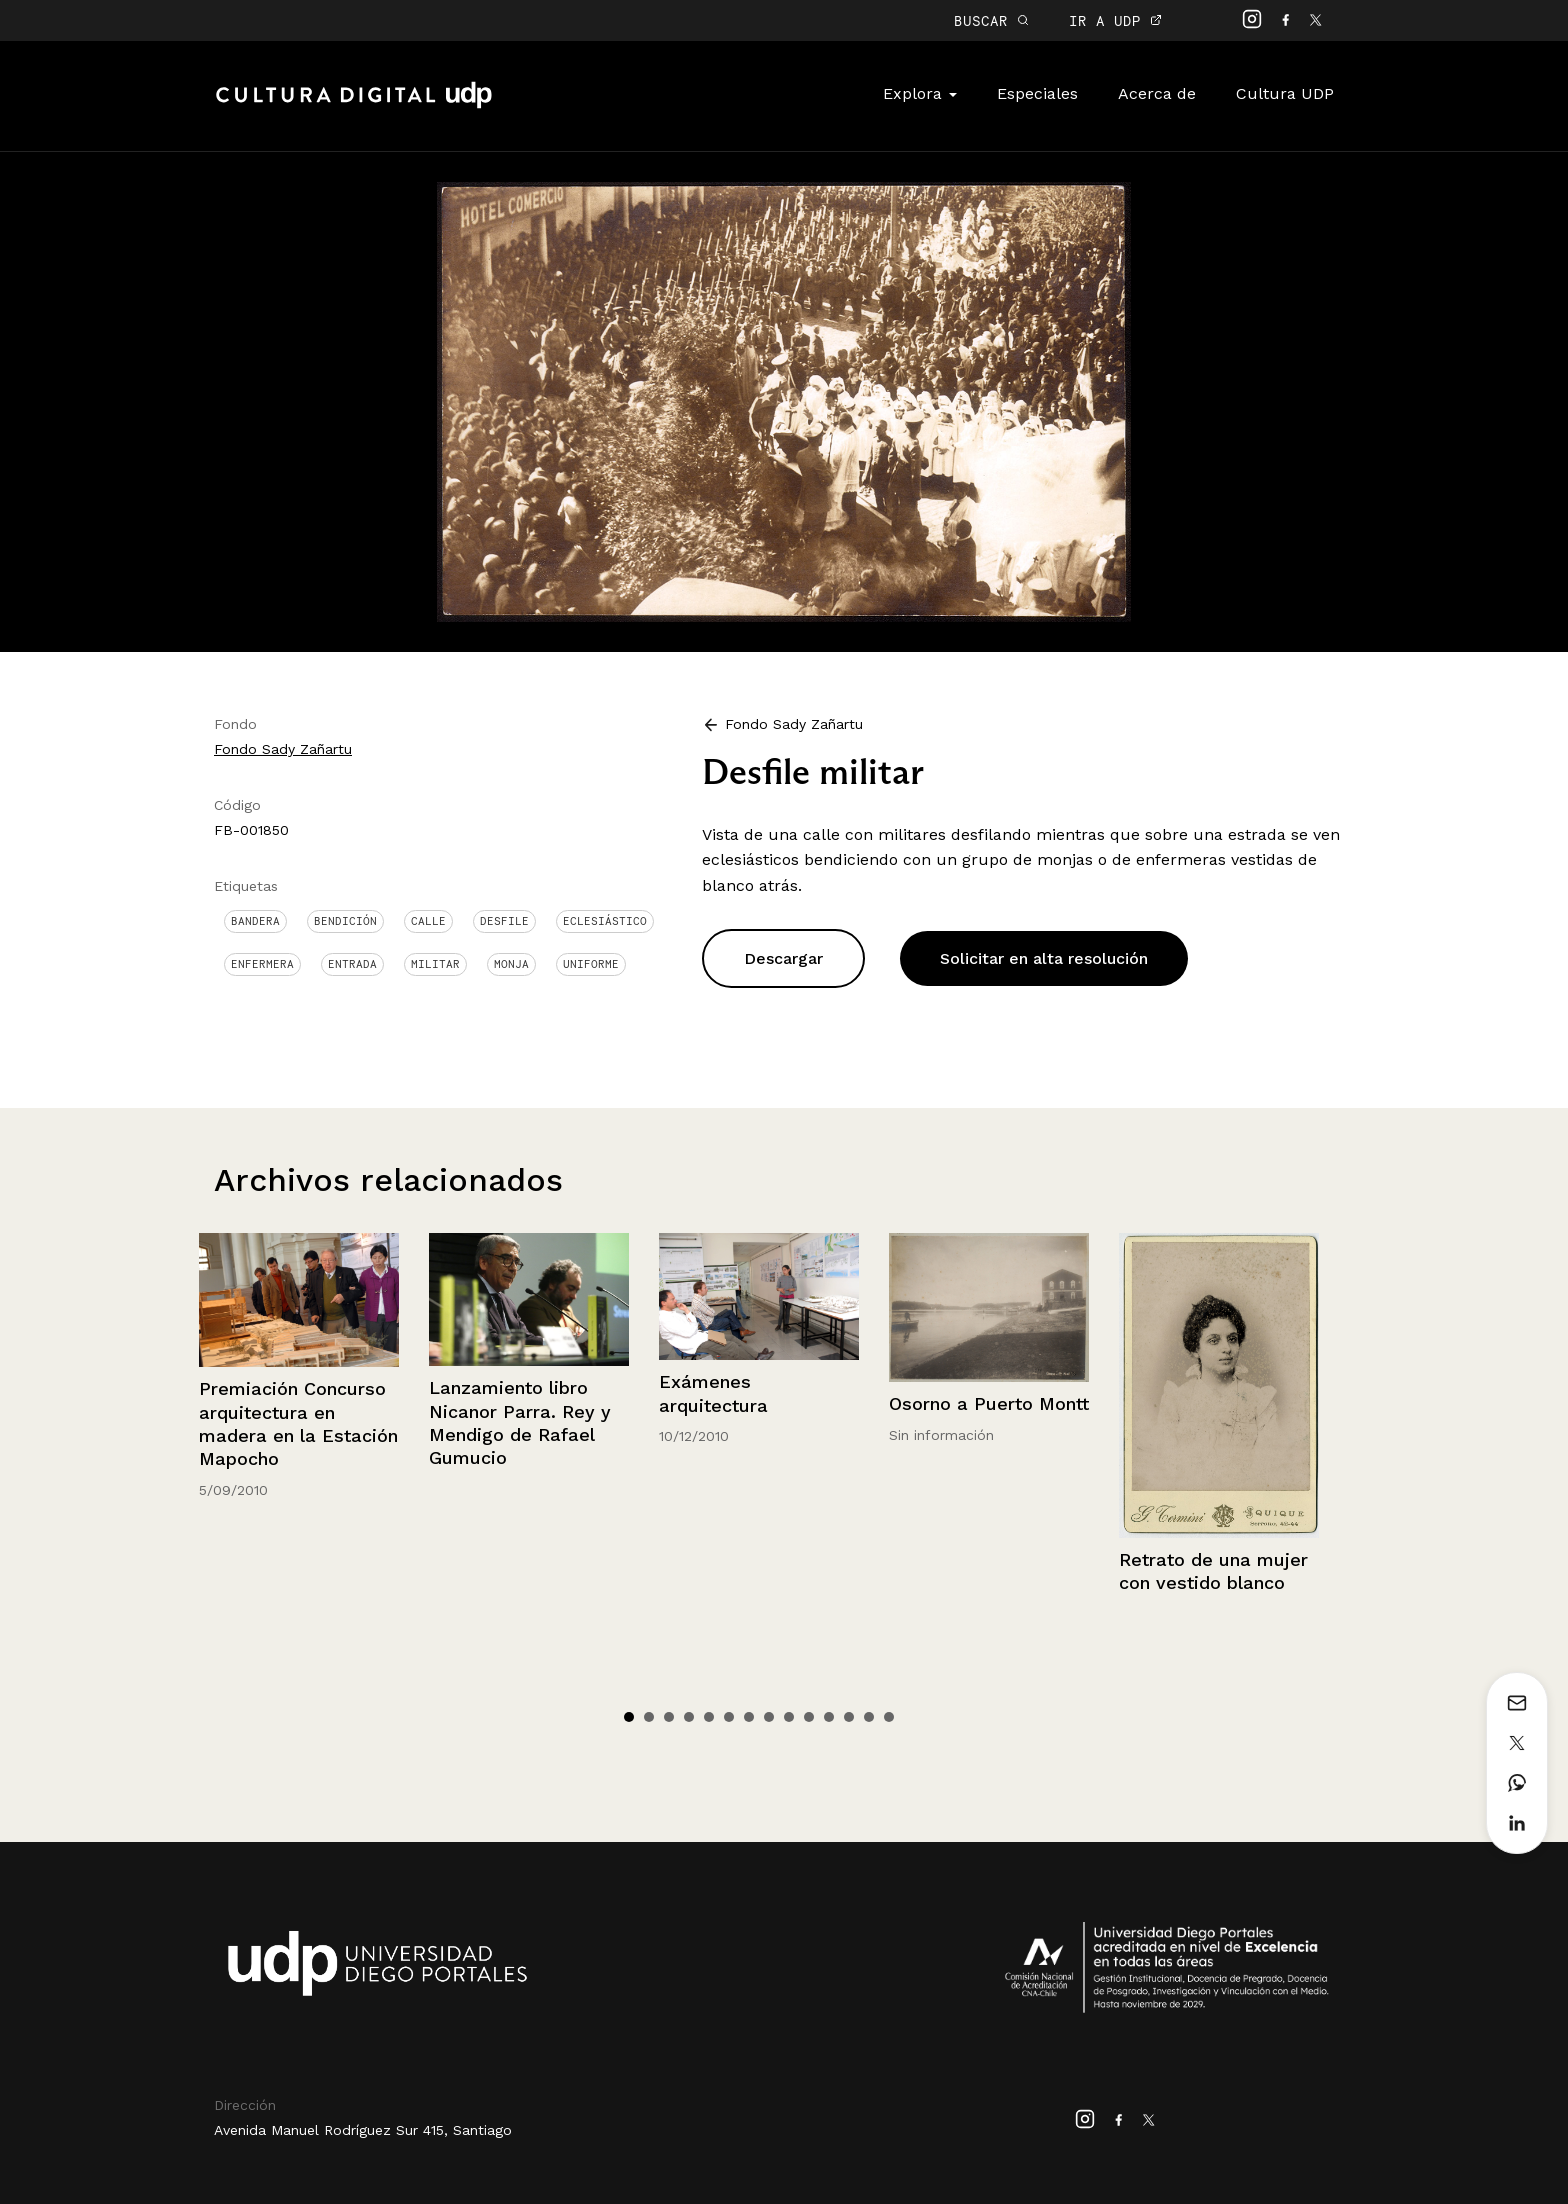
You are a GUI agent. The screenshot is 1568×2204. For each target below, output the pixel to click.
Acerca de (1157, 93)
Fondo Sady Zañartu (283, 749)
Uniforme (591, 964)
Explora (920, 93)
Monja (511, 964)
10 (809, 1717)
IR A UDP (1115, 20)
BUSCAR (991, 20)
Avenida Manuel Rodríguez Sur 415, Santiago (363, 2130)
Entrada (352, 964)
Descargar (783, 958)
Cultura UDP (1285, 93)
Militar (435, 964)
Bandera (255, 921)
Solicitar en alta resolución (1044, 958)
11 (829, 1717)
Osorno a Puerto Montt (989, 1403)
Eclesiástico (605, 921)
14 (889, 1717)
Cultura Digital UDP (354, 106)
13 (869, 1717)
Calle (428, 921)
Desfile (504, 921)
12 (849, 1717)
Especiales (1037, 93)
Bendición (345, 921)
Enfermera (262, 964)
